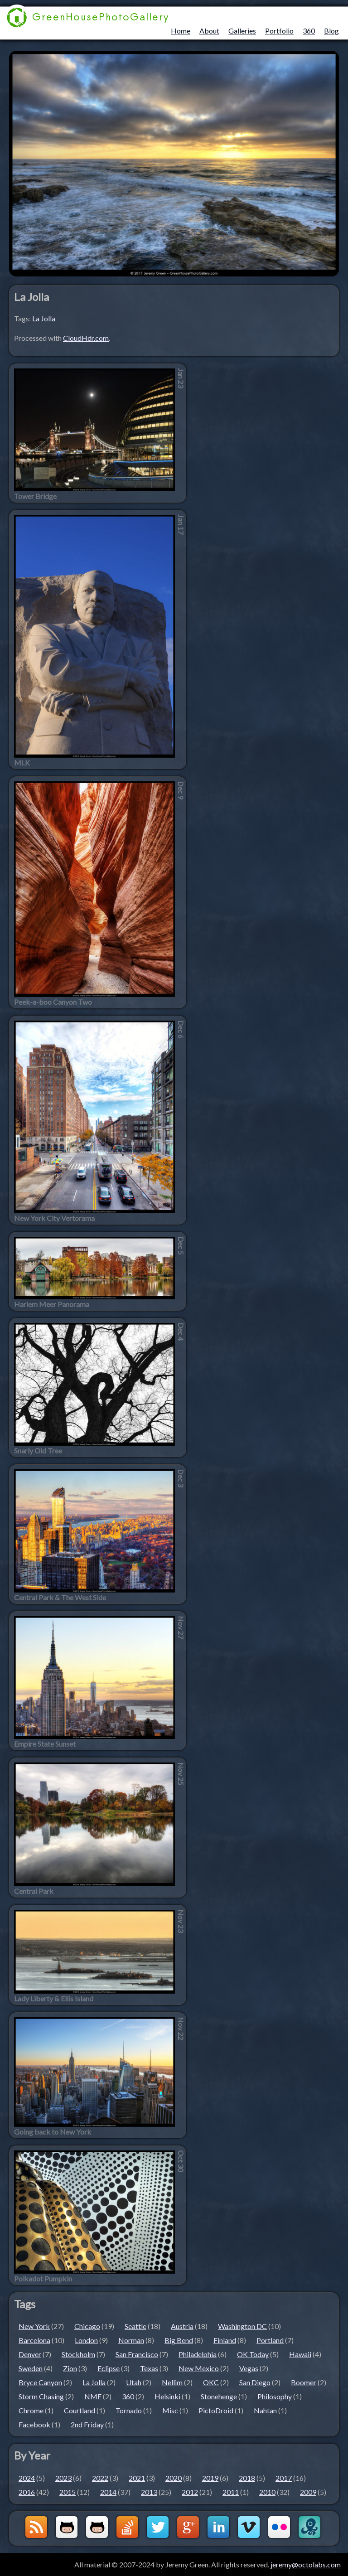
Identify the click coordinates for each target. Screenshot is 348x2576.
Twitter (158, 2527)
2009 (308, 2492)
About (209, 30)
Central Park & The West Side (60, 1597)
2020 (173, 2478)
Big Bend (178, 2340)
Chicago (87, 2326)
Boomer (303, 2382)
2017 (284, 2478)
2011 (230, 2492)
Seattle (135, 2326)
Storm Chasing (41, 2396)
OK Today (253, 2354)
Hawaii (300, 2354)
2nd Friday (87, 2424)
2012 (190, 2492)
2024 (27, 2478)
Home (180, 30)
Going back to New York (52, 2131)
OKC (211, 2382)
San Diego (255, 2382)
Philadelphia (198, 2354)
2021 (137, 2478)
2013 (149, 2492)
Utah (133, 2382)
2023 (63, 2478)
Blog (331, 30)
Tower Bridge (35, 496)
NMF (93, 2396)
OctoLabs (309, 2527)
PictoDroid (215, 2410)
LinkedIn (218, 2527)
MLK (22, 762)
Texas (149, 2368)
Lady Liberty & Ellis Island (53, 1998)
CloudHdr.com (86, 338)
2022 (100, 2478)
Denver (30, 2354)
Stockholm (78, 2354)
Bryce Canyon (40, 2382)
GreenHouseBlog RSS (36, 2527)
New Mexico (199, 2368)
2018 (247, 2478)
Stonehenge (219, 2396)
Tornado (129, 2410)
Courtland (79, 2410)
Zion (70, 2368)
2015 (67, 2492)
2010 (267, 2492)
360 (309, 30)
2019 (210, 2478)
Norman (131, 2340)
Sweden (31, 2368)
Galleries (242, 30)
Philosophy (274, 2396)
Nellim (172, 2382)
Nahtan (265, 2410)
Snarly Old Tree (38, 1450)
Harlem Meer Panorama (51, 1304)
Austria (182, 2326)
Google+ (188, 2527)
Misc (170, 2410)
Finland (224, 2340)
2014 (108, 2492)
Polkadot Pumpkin (43, 2278)
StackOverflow (127, 2527)
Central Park (33, 1891)
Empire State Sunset (45, 1744)
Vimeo (249, 2527)
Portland (270, 2340)
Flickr (279, 2527)
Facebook (34, 2424)
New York (34, 2326)
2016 (27, 2492)
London (86, 2340)
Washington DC (242, 2326)
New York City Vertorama (54, 1218)
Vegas (248, 2368)
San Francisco (137, 2354)
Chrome (31, 2410)
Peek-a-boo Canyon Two (53, 1002)
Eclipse (108, 2368)
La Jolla (43, 318)
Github (66, 2527)
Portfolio (279, 30)
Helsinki (167, 2396)
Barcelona (34, 2340)
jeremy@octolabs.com (306, 2564)
